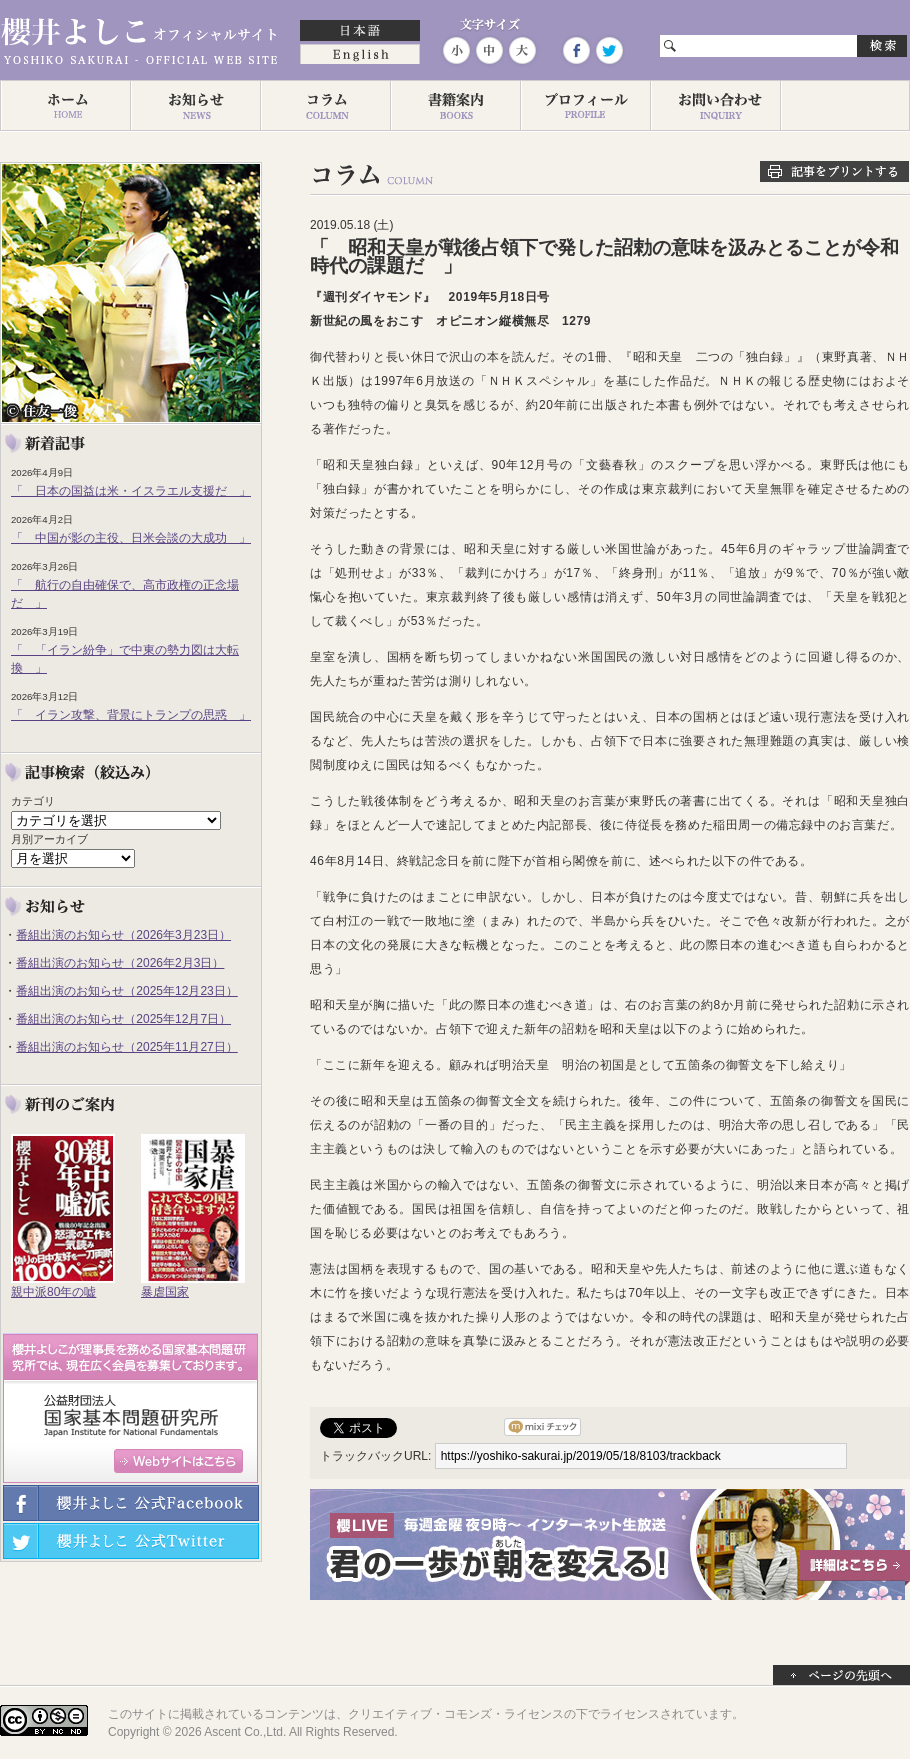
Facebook (576, 50)
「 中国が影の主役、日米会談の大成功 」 (131, 538)
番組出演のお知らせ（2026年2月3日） (120, 963)
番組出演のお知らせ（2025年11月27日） (126, 1047)
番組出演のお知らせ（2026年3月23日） (123, 935)
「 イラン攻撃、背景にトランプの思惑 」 (131, 715)
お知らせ (195, 106)
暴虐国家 (165, 1292)
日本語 (360, 32)
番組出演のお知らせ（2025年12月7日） (123, 1019)
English (360, 56)
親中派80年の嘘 (53, 1292)
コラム (325, 106)
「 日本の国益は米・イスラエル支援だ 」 (131, 491)
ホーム (65, 106)
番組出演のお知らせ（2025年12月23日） (126, 991)
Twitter (608, 50)
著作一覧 (455, 106)
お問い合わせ (715, 106)
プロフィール (585, 106)
